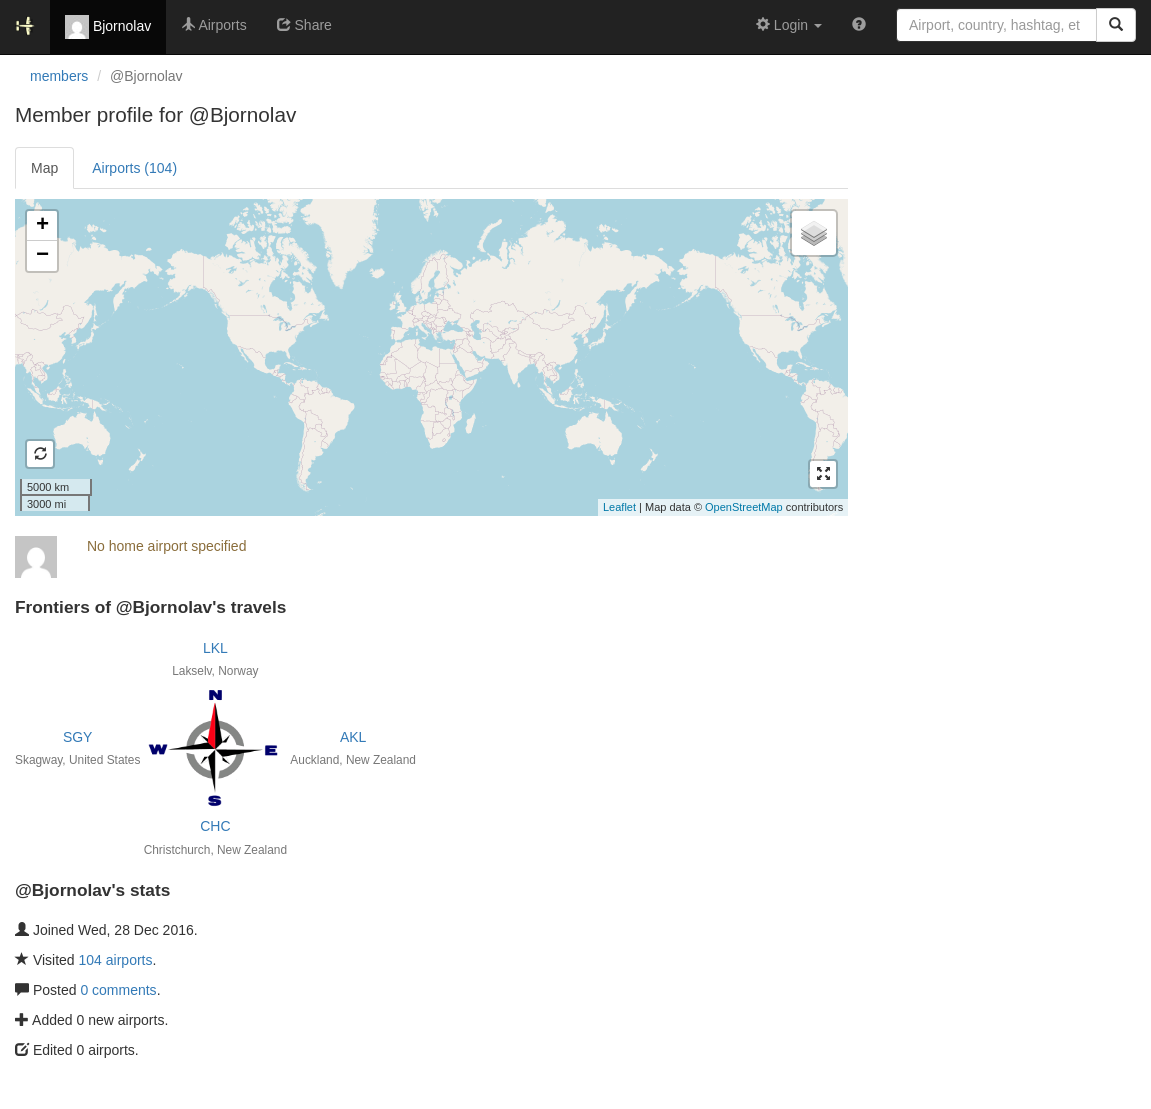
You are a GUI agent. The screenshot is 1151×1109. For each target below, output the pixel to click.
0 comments (118, 990)
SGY (78, 737)
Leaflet (619, 507)
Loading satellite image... (429, 357)
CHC (215, 826)
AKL (353, 737)
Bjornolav (108, 27)
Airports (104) (134, 168)
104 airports (116, 960)
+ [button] (42, 226)
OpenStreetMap (744, 507)
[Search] (1116, 25)
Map (44, 168)
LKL (215, 648)
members (59, 76)
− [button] (42, 256)
